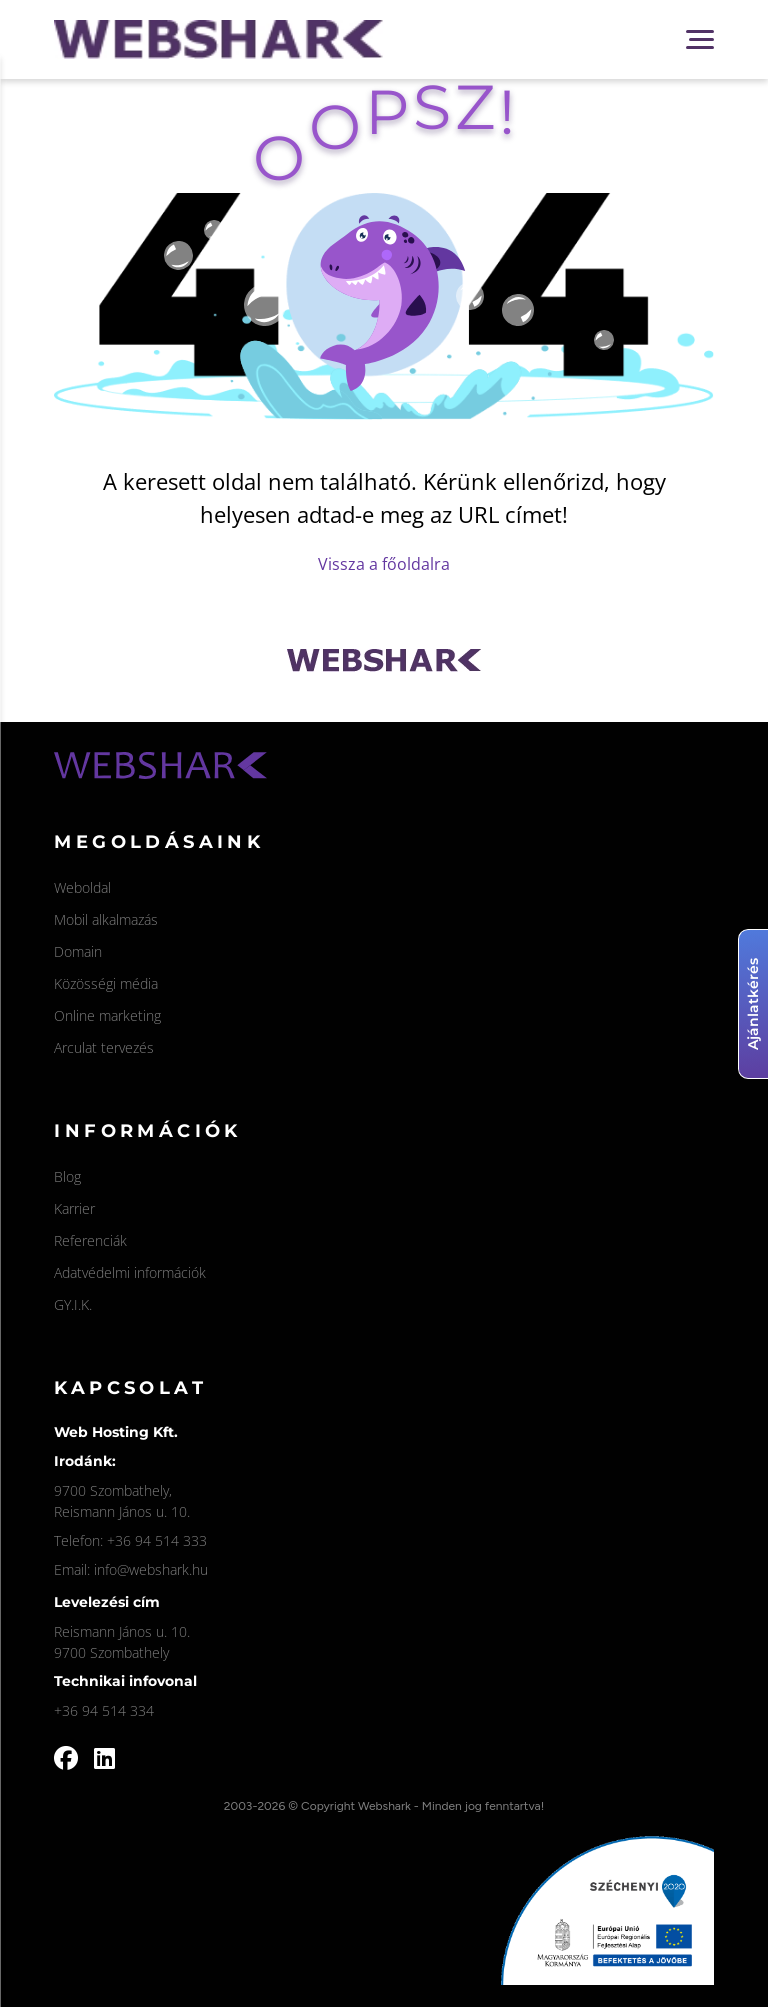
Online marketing (107, 1015)
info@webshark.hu (151, 1569)
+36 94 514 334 (104, 1710)
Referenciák (90, 1240)
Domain (78, 951)
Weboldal (82, 887)
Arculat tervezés (104, 1047)
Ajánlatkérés (753, 1004)
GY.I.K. (73, 1304)
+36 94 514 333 (157, 1540)
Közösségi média (106, 983)
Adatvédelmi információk (130, 1272)
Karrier (74, 1208)
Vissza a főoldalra (384, 564)
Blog (67, 1176)
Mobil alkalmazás (106, 919)
